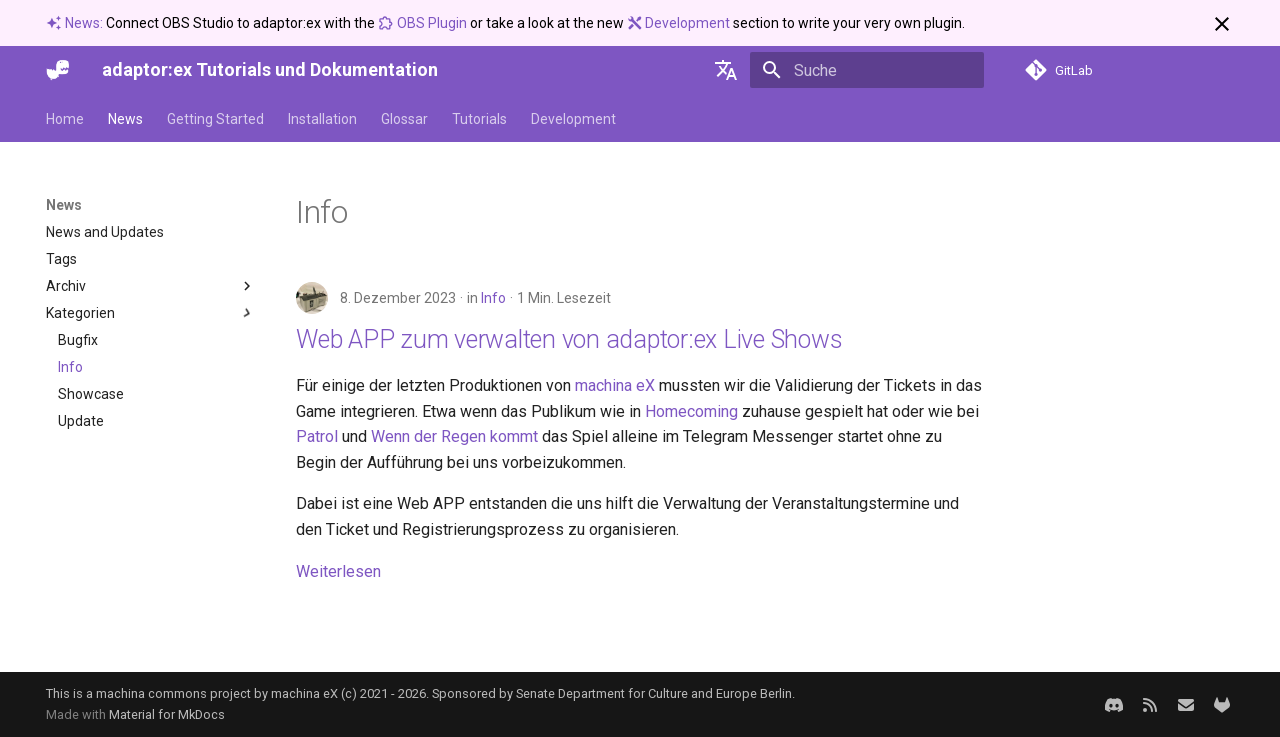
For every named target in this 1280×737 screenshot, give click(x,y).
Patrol (317, 436)
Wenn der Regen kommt (454, 436)
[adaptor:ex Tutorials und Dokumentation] (58, 70)
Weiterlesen (338, 571)
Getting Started (215, 119)
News (125, 119)
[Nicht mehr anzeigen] (1222, 24)
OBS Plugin (424, 23)
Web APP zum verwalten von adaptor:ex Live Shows (569, 339)
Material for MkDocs (167, 714)
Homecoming (691, 411)
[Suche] (867, 70)
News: (76, 23)
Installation (322, 119)
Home (65, 119)
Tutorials (479, 119)
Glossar (404, 119)
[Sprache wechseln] (726, 70)
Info (493, 298)
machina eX (615, 385)
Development (680, 23)
